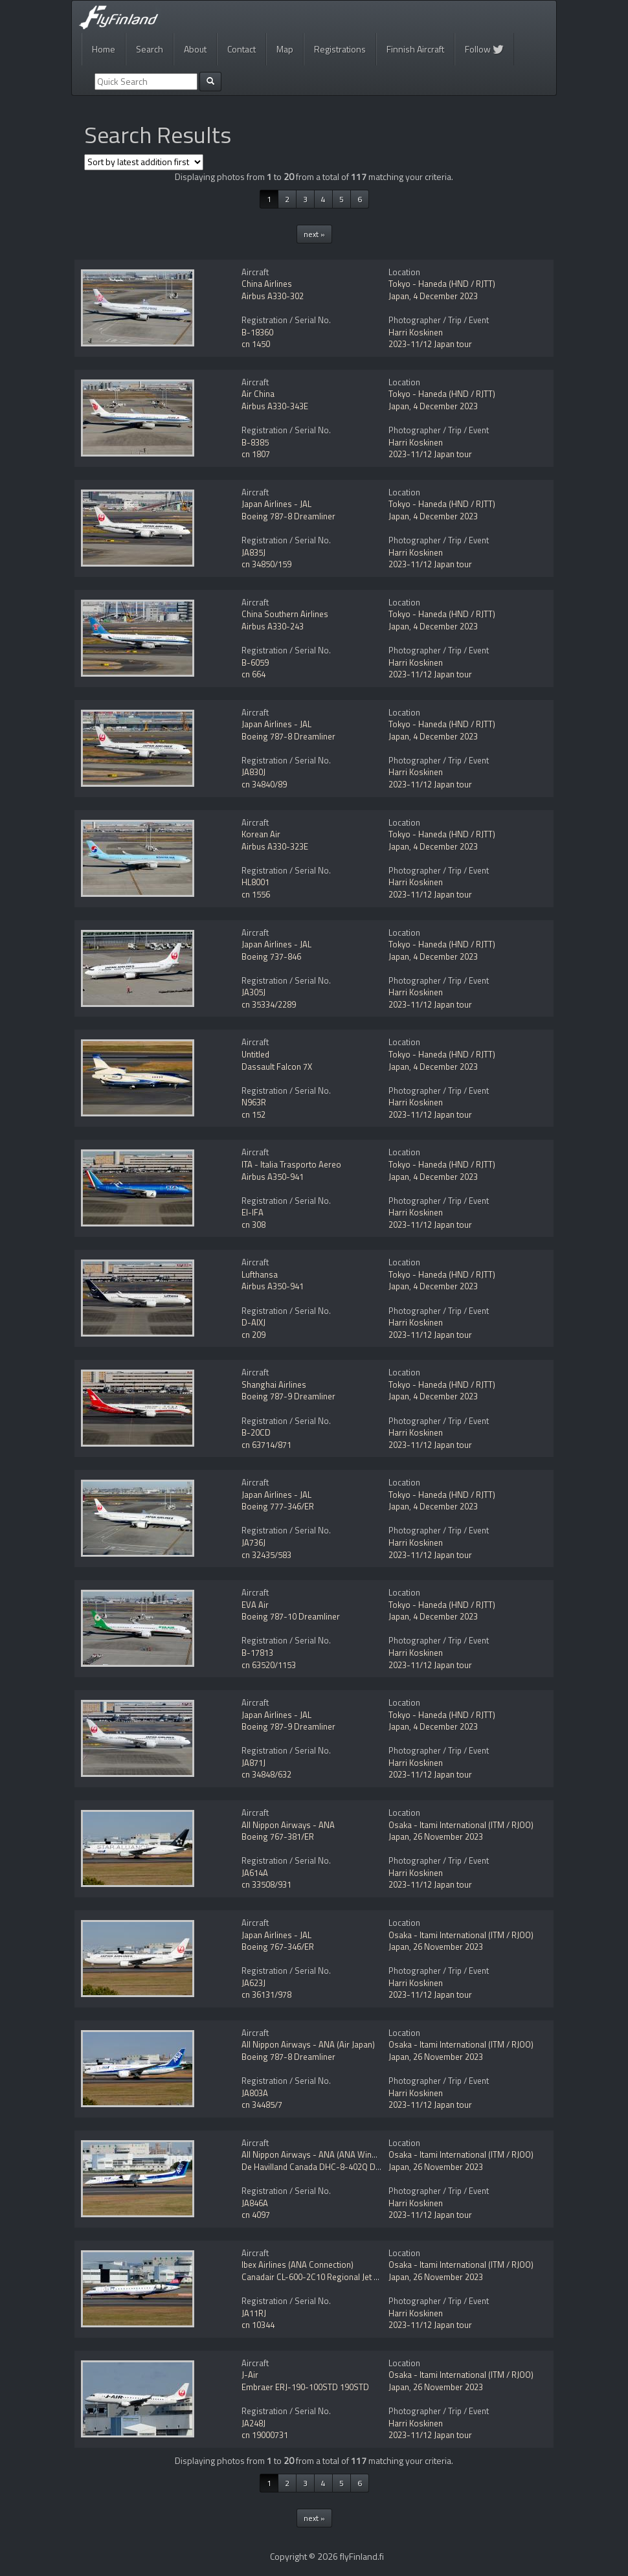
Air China (258, 393)
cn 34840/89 (264, 784)
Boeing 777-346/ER (277, 1506)
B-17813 (257, 1652)
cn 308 (253, 1224)
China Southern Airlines (284, 613)
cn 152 (253, 1114)
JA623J (253, 1982)
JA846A (254, 2203)
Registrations (340, 49)
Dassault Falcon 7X (276, 1066)
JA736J (253, 1542)
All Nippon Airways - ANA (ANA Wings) (312, 2154)
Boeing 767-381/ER (277, 1836)
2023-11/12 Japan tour (430, 343)
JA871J (253, 1762)
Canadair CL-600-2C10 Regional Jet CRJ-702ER (327, 2276)
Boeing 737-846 (271, 956)
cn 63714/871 (266, 1444)
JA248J (253, 2423)
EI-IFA (252, 1212)
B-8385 (255, 442)
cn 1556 (255, 894)
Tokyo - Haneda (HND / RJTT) (441, 283)
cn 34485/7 (261, 2104)
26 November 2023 (448, 1836)
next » (314, 234)
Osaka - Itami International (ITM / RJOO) (460, 1824)
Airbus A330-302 (272, 295)
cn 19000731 (264, 2434)
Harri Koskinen (415, 332)
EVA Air (255, 1604)
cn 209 (253, 1334)
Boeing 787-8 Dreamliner (288, 516)
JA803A (254, 2092)
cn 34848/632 (266, 1774)
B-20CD (256, 1432)
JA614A (254, 1872)
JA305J (253, 992)
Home (103, 49)
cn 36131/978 (266, 1994)
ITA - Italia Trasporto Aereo (291, 1164)
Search (149, 49)
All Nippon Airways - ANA (288, 1824)
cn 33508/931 (266, 1884)
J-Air (249, 2374)
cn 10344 (258, 2324)
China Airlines (266, 283)
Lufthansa (259, 1274)
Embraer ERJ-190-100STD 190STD (305, 2386)
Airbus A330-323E (274, 846)
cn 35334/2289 (268, 1004)
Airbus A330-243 (272, 626)
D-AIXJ (253, 1322)
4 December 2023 (445, 295)
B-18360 (257, 332)
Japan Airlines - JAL (276, 503)
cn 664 (253, 674)
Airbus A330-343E (274, 406)
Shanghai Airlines (273, 1384)
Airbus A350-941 (272, 1176)
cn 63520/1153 (268, 1664)
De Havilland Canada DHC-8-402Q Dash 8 (318, 2166)
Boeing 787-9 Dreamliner (288, 1396)
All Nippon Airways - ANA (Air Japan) (308, 2044)
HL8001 (255, 882)
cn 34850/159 (266, 564)
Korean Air (260, 834)
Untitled (255, 1054)
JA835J (253, 552)
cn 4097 (255, 2214)
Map (284, 49)
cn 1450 (255, 343)
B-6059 (255, 662)
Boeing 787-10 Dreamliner (290, 1616)
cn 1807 (255, 453)
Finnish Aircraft (415, 49)
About (195, 49)
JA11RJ (253, 2313)
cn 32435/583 (266, 1554)
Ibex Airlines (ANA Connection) (297, 2264)
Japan (398, 295)
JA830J (253, 771)
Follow (484, 49)
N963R (253, 1102)
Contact (241, 49)
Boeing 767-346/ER (277, 1946)
